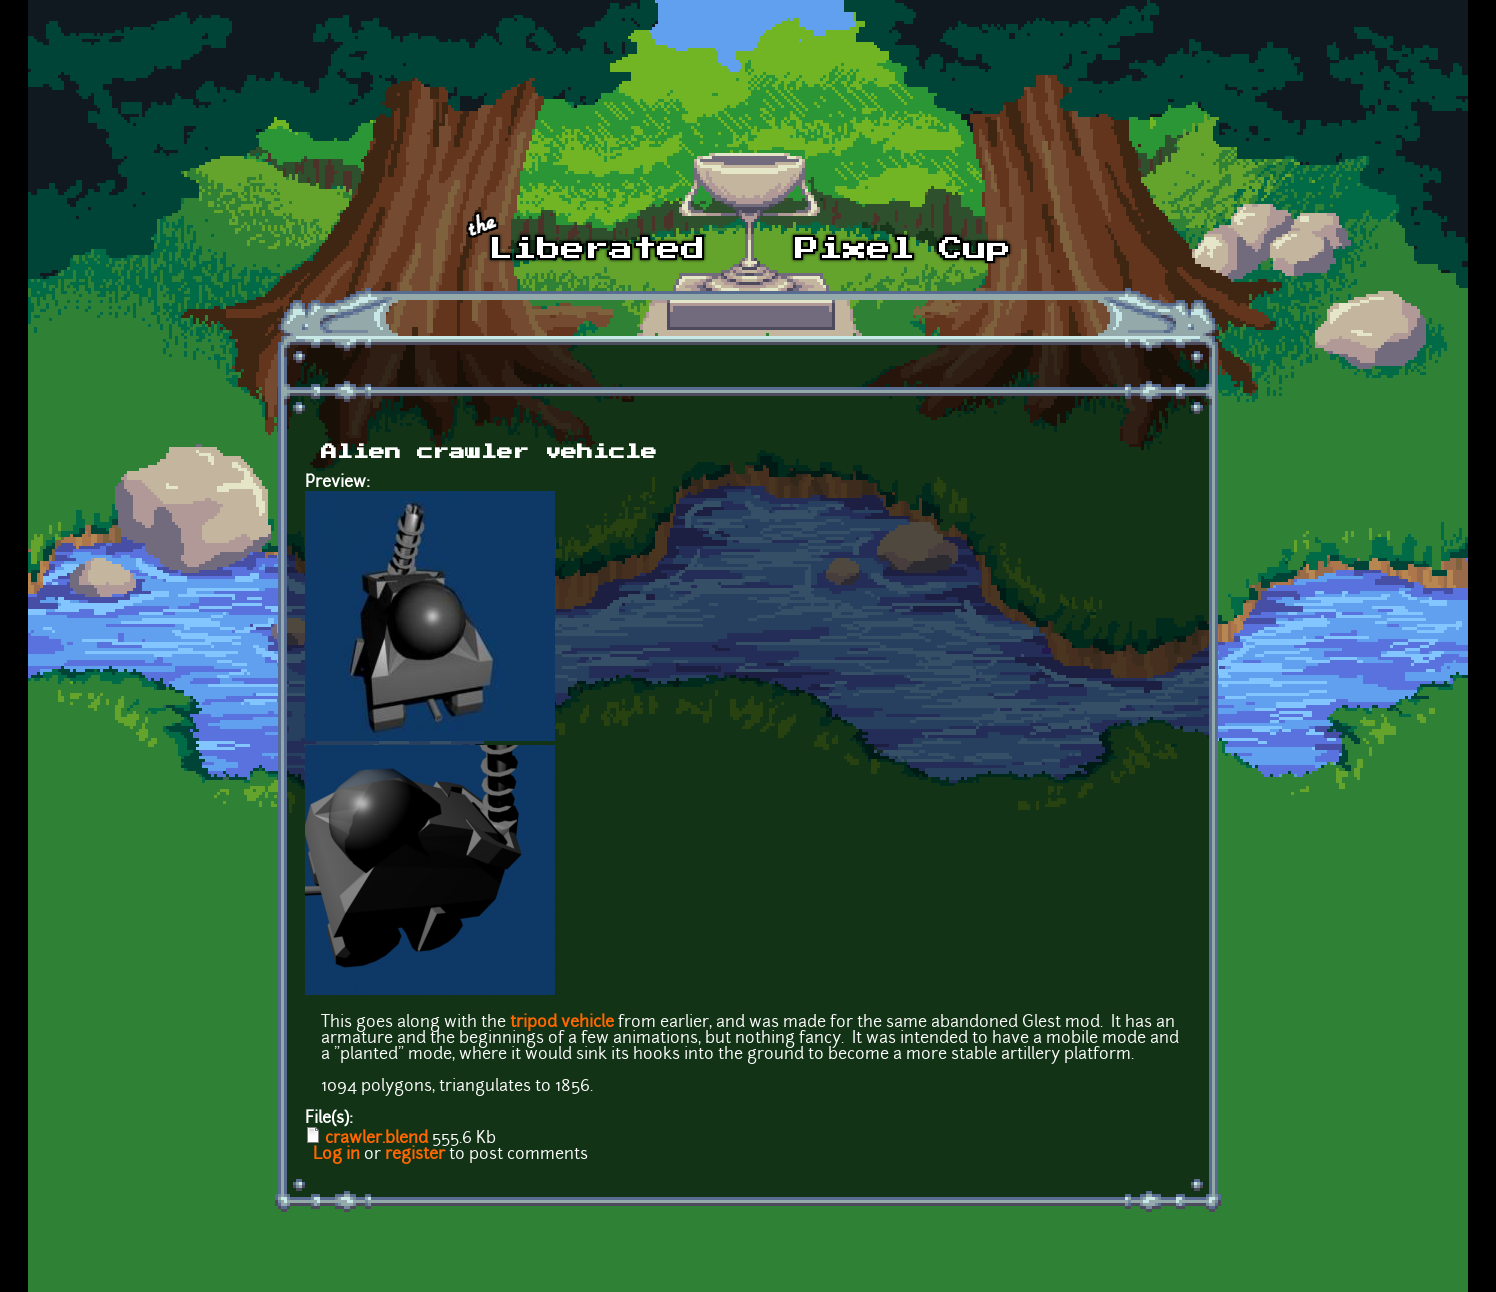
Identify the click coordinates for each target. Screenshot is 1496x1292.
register (415, 1155)
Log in (336, 1155)
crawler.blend (376, 1139)
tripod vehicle (562, 1023)
